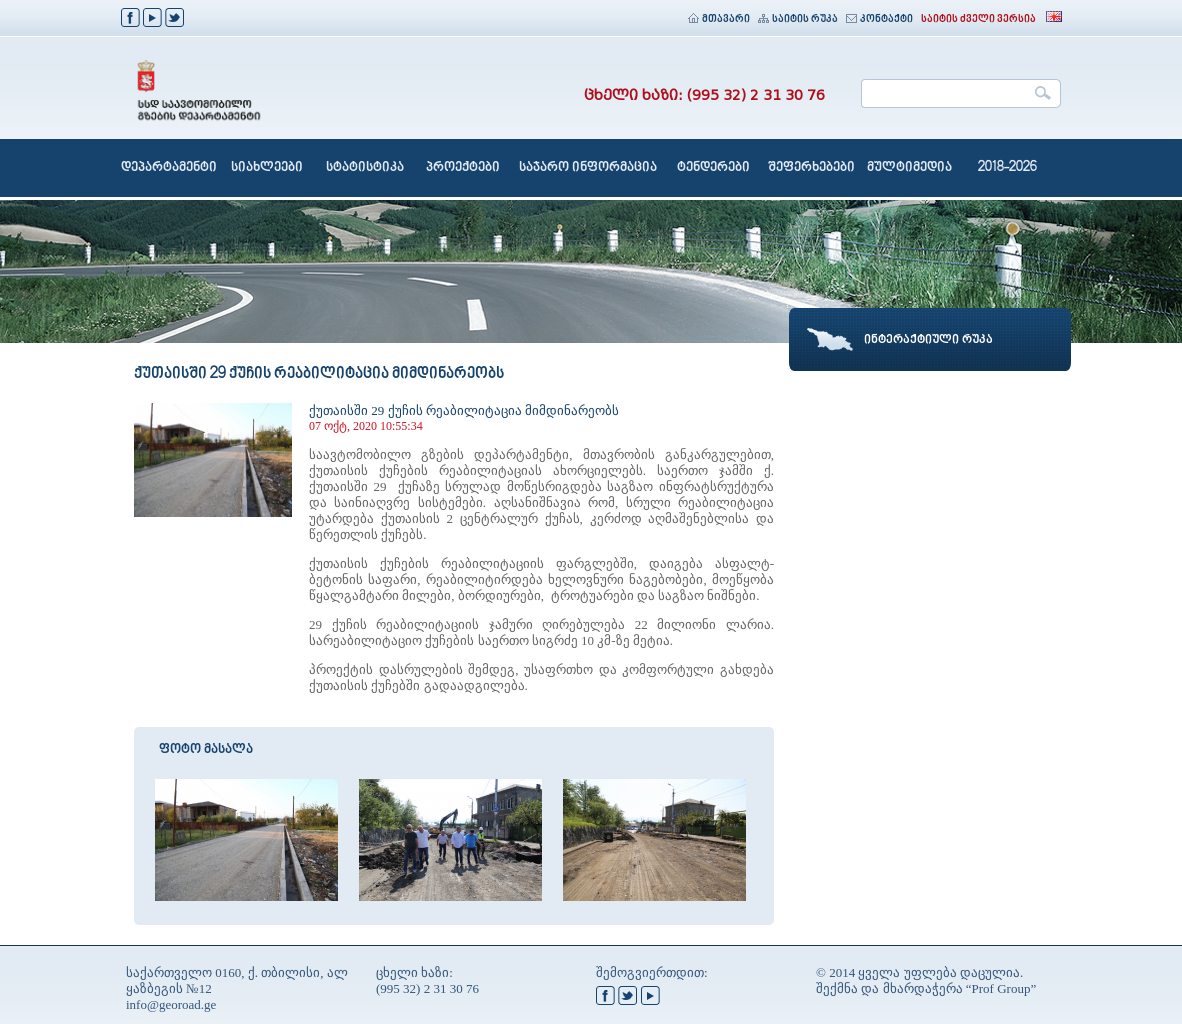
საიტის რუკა (798, 19)
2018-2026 (1007, 168)
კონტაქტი (879, 19)
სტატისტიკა (365, 168)
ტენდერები (713, 168)
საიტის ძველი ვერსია (978, 19)
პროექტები (463, 168)
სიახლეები (267, 168)
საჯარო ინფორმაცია (588, 168)
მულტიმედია (909, 168)
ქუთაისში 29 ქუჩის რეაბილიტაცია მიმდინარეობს (464, 410)
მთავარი (719, 19)
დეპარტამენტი (169, 168)
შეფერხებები (811, 168)
